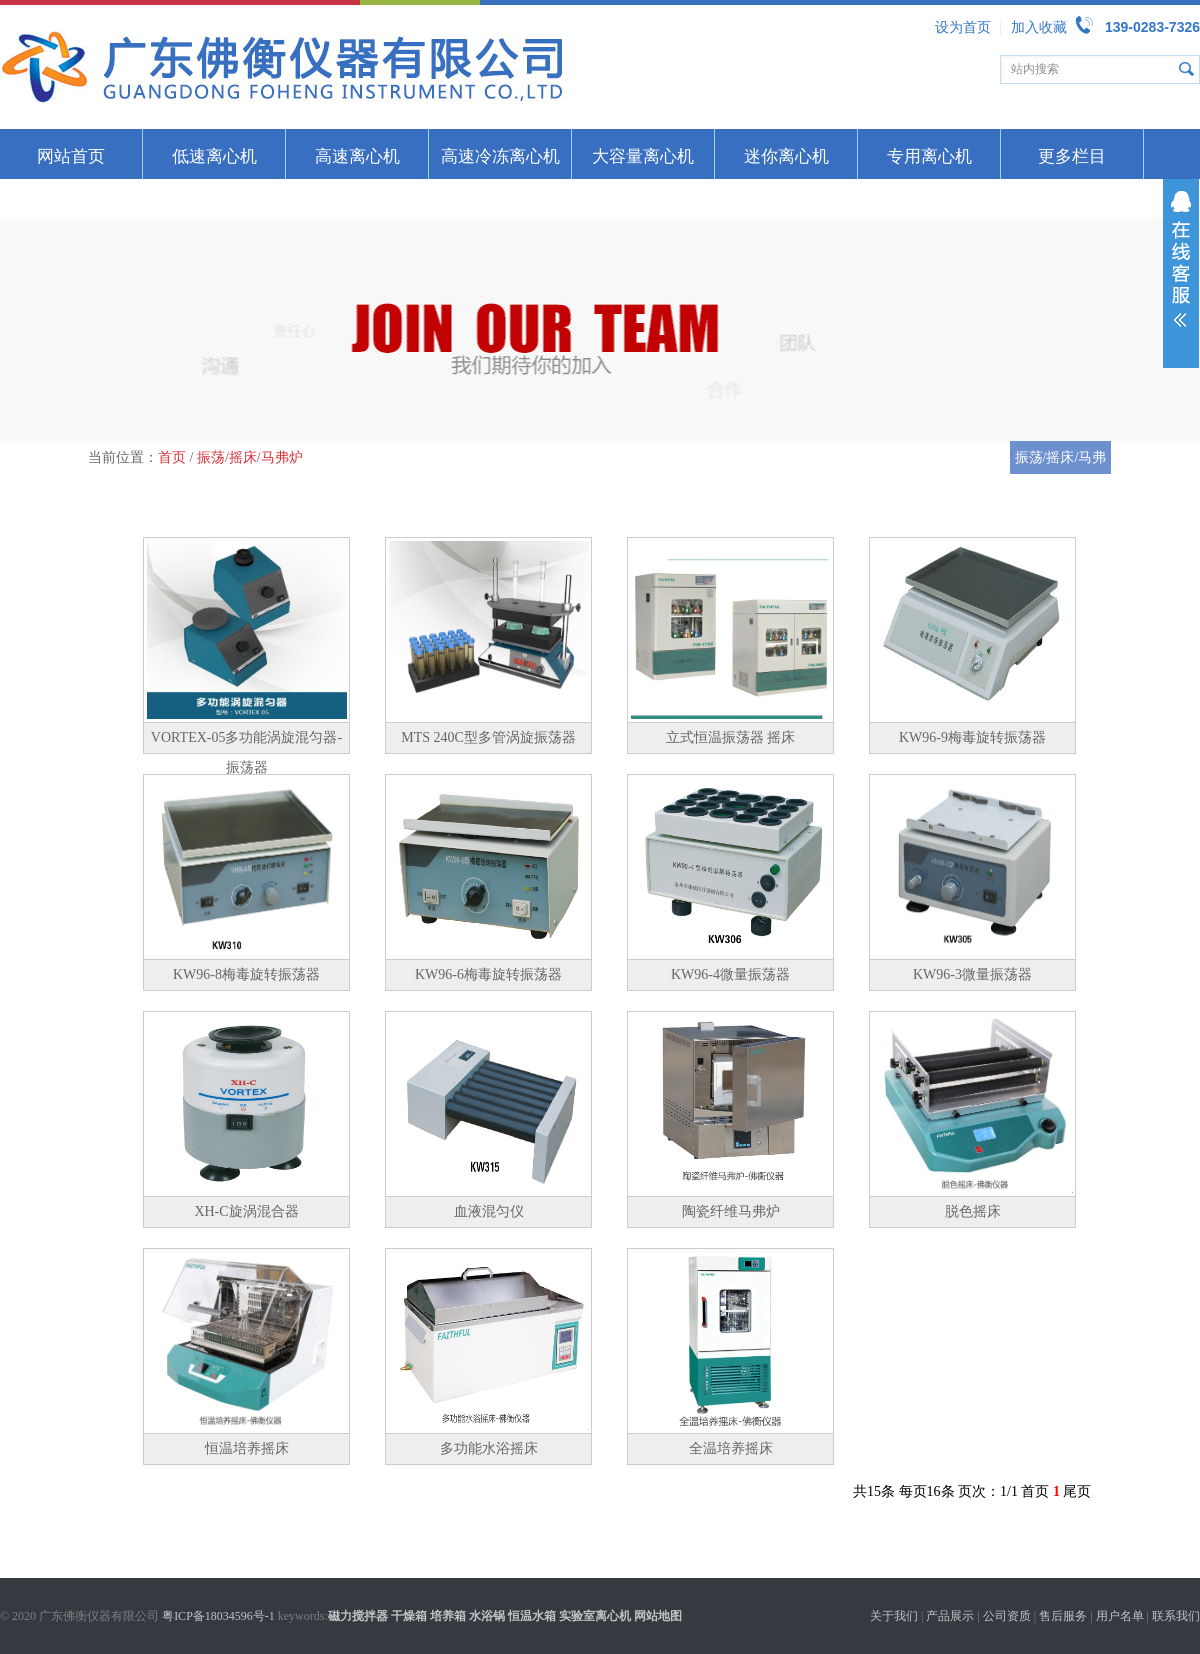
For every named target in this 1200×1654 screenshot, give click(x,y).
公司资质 (1007, 1616)
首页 (172, 457)
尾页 (1077, 1491)
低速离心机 (214, 156)
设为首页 (963, 27)
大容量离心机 (643, 156)
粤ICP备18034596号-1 (218, 1616)
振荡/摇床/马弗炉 (250, 457)
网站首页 (71, 156)
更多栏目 (1072, 156)
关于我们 (894, 1616)
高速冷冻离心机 (500, 156)
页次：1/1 (988, 1491)
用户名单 (1120, 1616)
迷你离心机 (786, 156)
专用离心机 (929, 156)
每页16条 (927, 1491)
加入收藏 (1039, 27)
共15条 (874, 1491)
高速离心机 (357, 156)
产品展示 (950, 1616)
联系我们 (1176, 1616)
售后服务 (1063, 1616)
